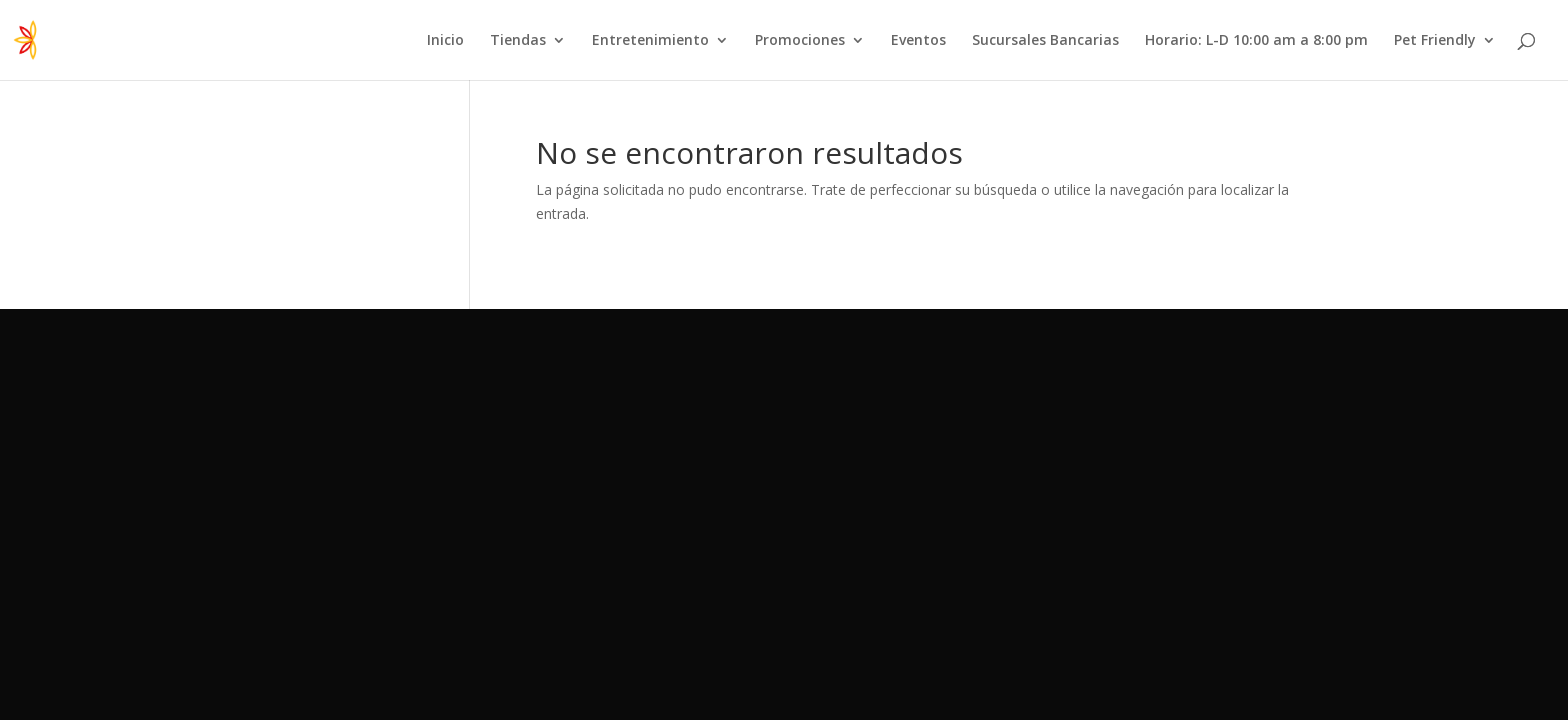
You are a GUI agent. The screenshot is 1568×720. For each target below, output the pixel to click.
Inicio (445, 41)
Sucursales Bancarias (1045, 41)
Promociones (800, 41)
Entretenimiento (650, 41)
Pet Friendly (1435, 41)
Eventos (918, 41)
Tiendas (518, 41)
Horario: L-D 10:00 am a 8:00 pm (1256, 41)
